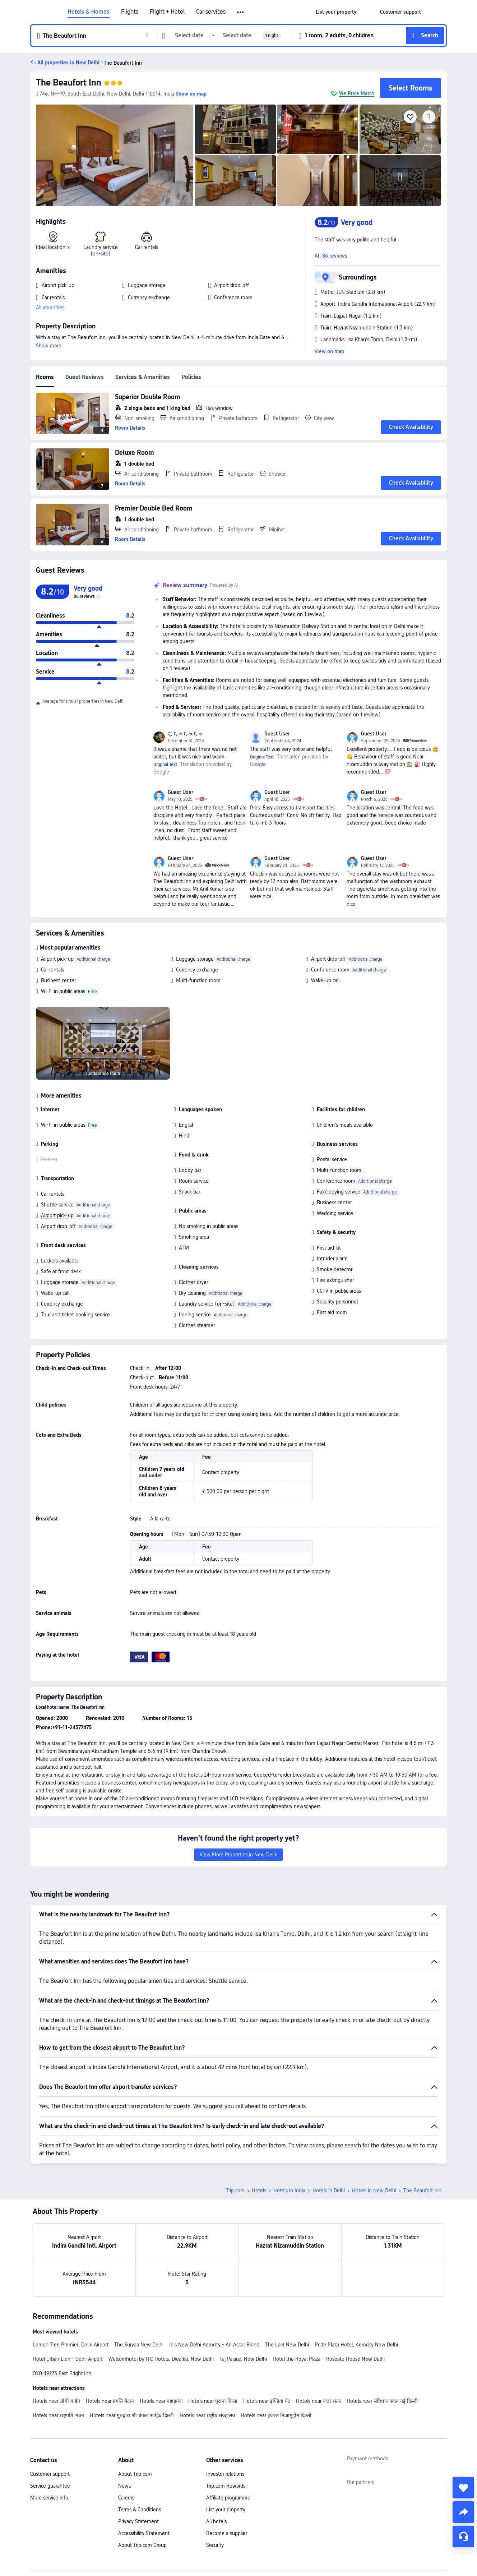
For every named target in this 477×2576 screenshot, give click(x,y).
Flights (129, 12)
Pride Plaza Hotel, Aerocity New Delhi (356, 2345)
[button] (241, 12)
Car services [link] (211, 12)
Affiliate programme (228, 2498)
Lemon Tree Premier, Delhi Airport (70, 2345)
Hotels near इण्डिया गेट (266, 2401)
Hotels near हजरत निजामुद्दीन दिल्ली (276, 2415)
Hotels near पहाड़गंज (161, 2401)
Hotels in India (289, 2190)
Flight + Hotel (167, 12)
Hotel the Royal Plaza (296, 2359)
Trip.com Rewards (225, 2486)
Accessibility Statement (144, 2533)
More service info (49, 2498)
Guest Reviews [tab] (84, 377)
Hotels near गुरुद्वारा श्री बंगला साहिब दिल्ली (132, 2415)
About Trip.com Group (142, 2545)
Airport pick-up (57, 959)
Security (215, 2545)
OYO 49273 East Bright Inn (62, 2373)
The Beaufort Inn (68, 82)
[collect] (463, 2487)
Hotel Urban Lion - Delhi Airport (68, 2359)
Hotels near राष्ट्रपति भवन (58, 2415)
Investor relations (225, 2474)
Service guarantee (50, 2486)
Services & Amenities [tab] (142, 377)
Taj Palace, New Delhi (243, 2359)
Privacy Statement (138, 2521)
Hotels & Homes (89, 12)
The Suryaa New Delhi (138, 2345)
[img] (114, 155)
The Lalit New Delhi (287, 2345)
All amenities (50, 307)
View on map (329, 351)
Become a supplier (226, 2533)
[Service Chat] (463, 2536)
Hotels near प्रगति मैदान (110, 2401)
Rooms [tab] (45, 377)
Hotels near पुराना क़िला (212, 2401)
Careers (126, 2498)
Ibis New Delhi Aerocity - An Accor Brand (214, 2345)
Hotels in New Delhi (374, 2190)
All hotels (216, 2521)
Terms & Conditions (139, 2509)
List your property (225, 2509)
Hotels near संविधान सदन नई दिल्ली (382, 2401)
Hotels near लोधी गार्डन (56, 2401)
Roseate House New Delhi (355, 2359)
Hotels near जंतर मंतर (318, 2401)
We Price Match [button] (356, 93)
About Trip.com (135, 2474)
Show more (48, 345)
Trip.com (235, 2190)
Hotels (259, 2190)
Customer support (50, 2474)
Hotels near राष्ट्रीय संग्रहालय (207, 2415)
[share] (463, 2512)
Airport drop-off (328, 959)
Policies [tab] (191, 377)
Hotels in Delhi (328, 2190)
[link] (336, 12)
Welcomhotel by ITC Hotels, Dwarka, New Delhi (161, 2359)
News (124, 2486)
